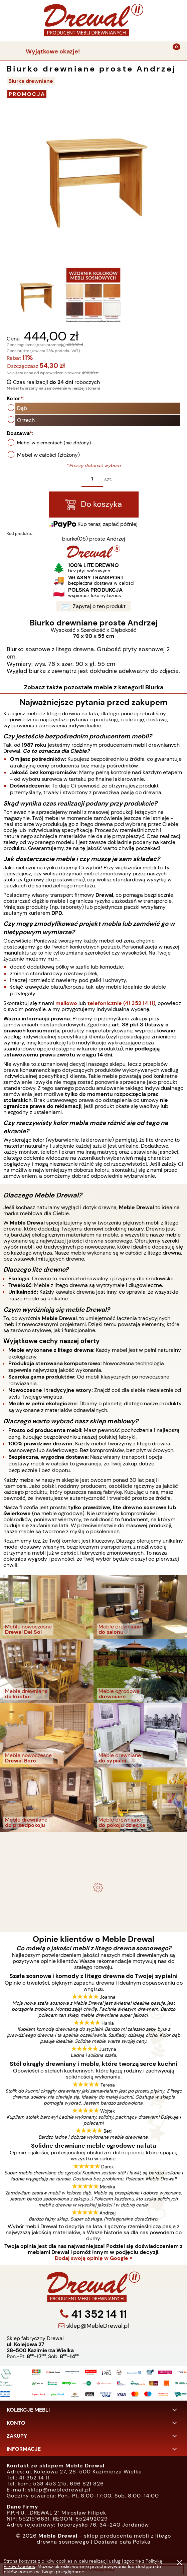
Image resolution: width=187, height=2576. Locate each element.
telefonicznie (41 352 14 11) (121, 1003)
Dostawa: (52, 433)
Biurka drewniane (30, 81)
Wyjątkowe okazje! (53, 51)
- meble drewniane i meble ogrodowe (93, 1838)
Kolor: (48, 398)
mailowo (66, 1003)
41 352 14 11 (97, 2347)
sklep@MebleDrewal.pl (96, 2358)
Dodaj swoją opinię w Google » (93, 2258)
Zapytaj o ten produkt (126, 606)
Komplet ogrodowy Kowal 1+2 (93, 1853)
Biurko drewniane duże (93, 1900)
